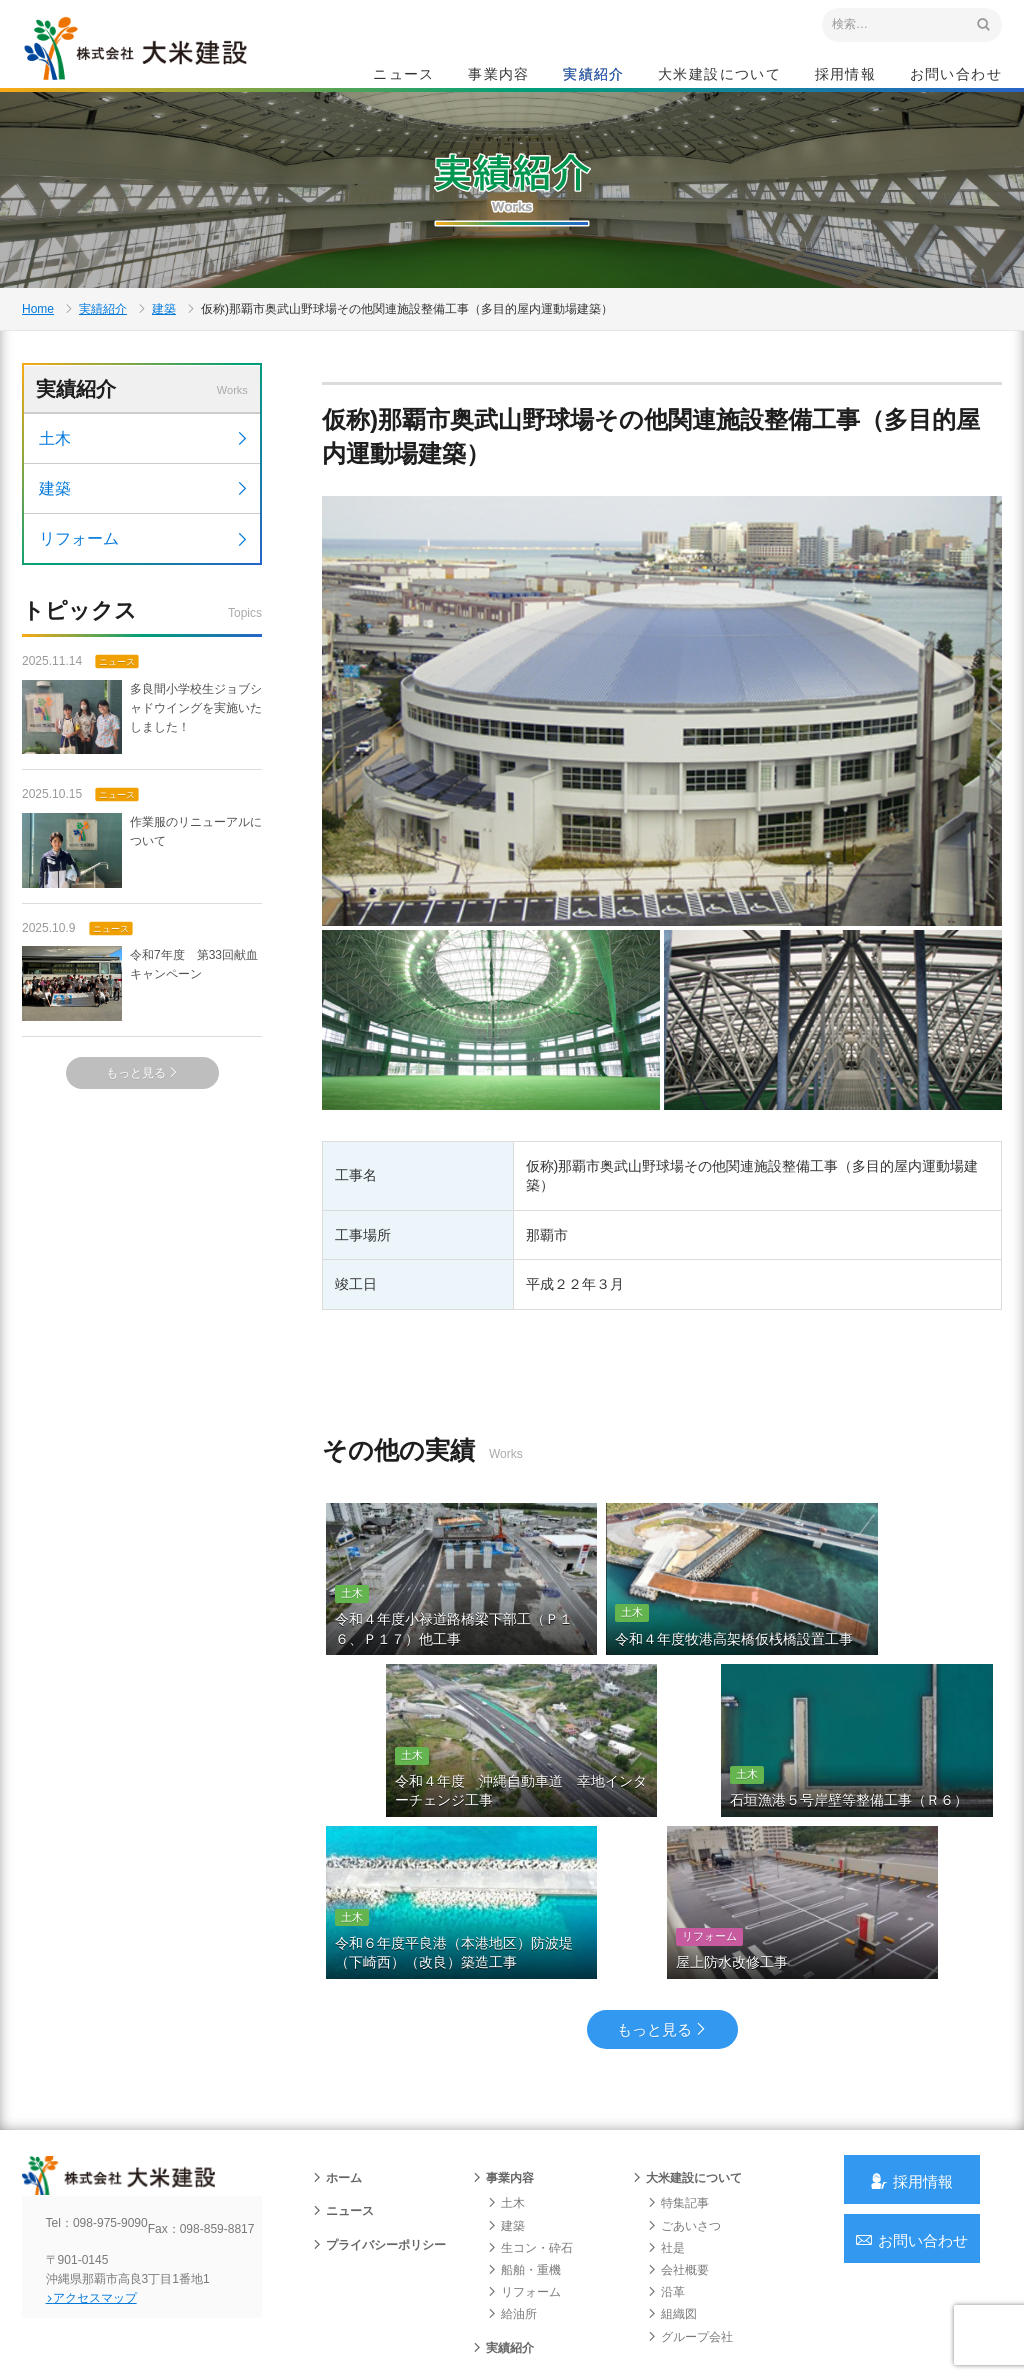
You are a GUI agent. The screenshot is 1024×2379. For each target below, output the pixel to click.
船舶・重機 (524, 2201)
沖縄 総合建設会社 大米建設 (161, 66)
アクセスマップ (107, 2246)
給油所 (512, 2246)
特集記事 (678, 2135)
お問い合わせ (956, 76)
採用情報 (846, 76)
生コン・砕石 (530, 2179)
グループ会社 (690, 2268)
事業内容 (499, 76)
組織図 (672, 2246)
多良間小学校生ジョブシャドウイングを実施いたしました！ (142, 806)
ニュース (404, 76)
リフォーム (144, 625)
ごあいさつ (684, 2157)
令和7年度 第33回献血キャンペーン (140, 1072)
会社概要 (678, 2201)
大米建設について (719, 76)
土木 (144, 525)
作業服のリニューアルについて (142, 939)
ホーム (337, 2109)
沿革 (666, 2223)
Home (38, 366)
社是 (666, 2179)
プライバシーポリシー (379, 2176)
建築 (164, 366)
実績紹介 (594, 76)
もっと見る (142, 1162)
